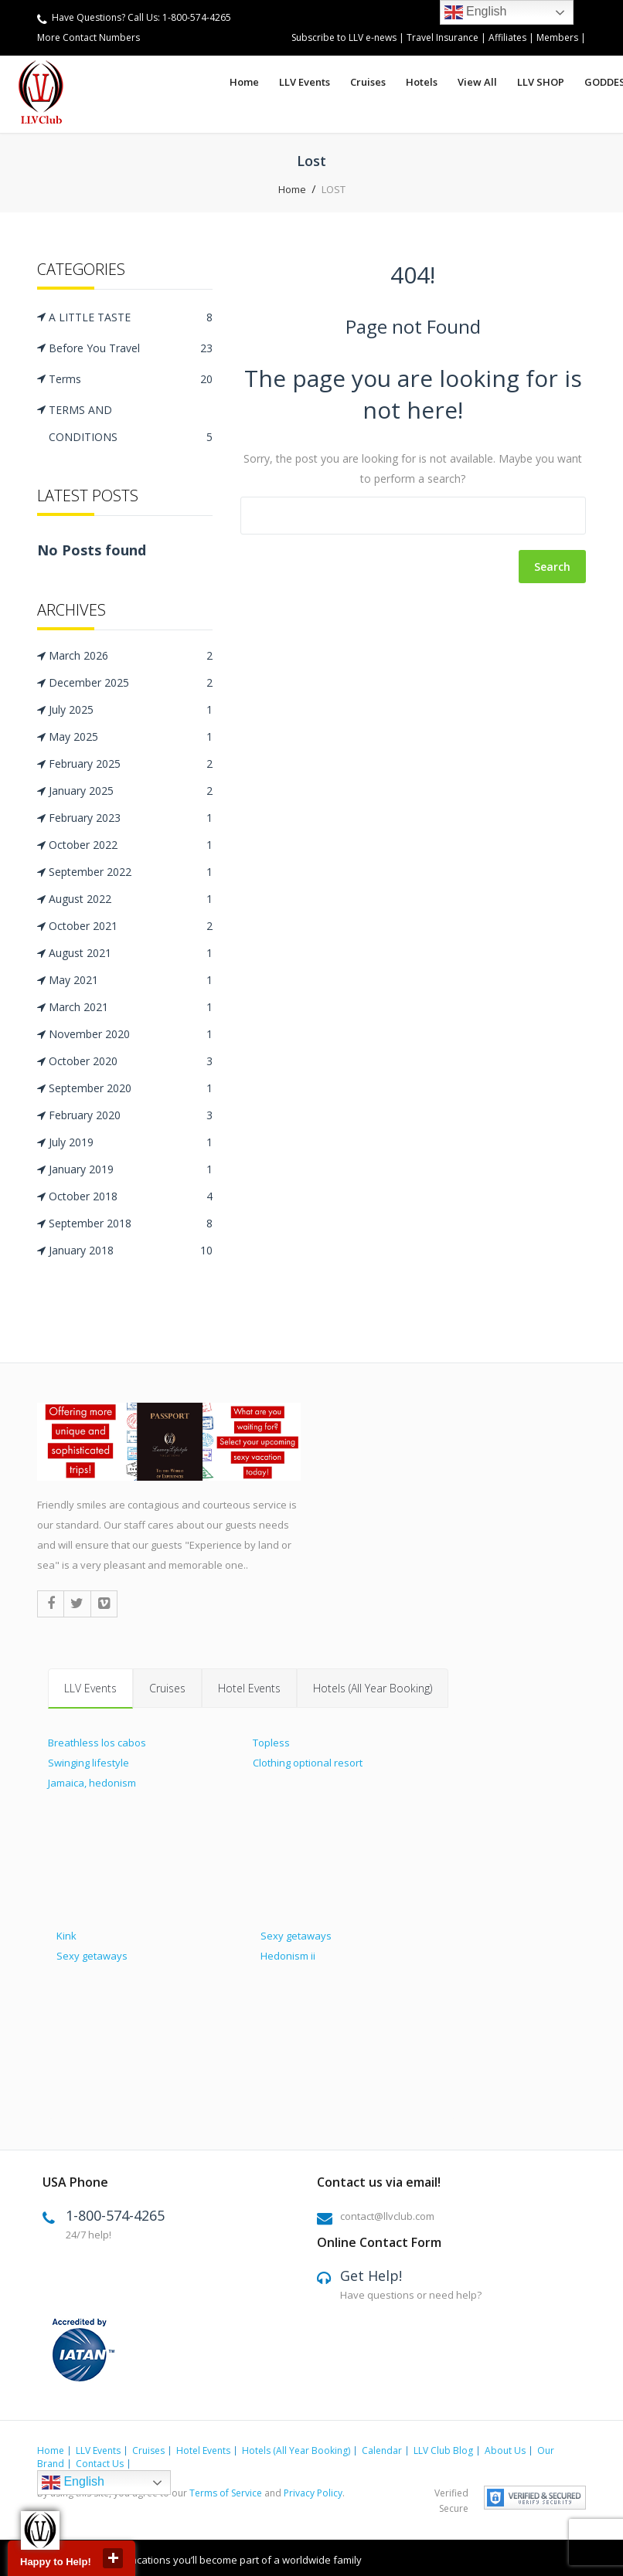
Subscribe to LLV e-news (344, 37)
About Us (505, 2449)
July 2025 (131, 709)
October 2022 (131, 845)
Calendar (382, 2449)
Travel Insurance (444, 37)
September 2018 (131, 1223)
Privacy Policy (313, 2492)
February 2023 (131, 818)
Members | (561, 37)
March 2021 (131, 1007)
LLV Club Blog (443, 2449)
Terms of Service (225, 2492)
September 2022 (131, 872)
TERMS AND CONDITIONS (131, 426)
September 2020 (131, 1088)
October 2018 (131, 1196)
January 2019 (131, 1169)
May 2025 (131, 736)
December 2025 (131, 682)
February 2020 (131, 1115)
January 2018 (131, 1250)
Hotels (421, 82)
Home (244, 82)
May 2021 (131, 980)
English (73, 2481)
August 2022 (131, 899)
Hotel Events (249, 1687)
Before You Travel (131, 347)
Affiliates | (512, 37)
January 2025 (131, 791)
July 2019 (131, 1142)
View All (477, 82)
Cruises (368, 82)
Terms (131, 378)
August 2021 (131, 953)
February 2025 (131, 764)
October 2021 (131, 926)
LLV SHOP (540, 82)
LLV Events (304, 82)
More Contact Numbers (88, 37)
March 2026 (131, 655)
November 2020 (131, 1034)
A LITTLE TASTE (131, 317)
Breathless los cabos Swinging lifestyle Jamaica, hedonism (97, 1762)
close (113, 2558)
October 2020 (131, 1061)
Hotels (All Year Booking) (372, 1687)
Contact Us (100, 2462)
